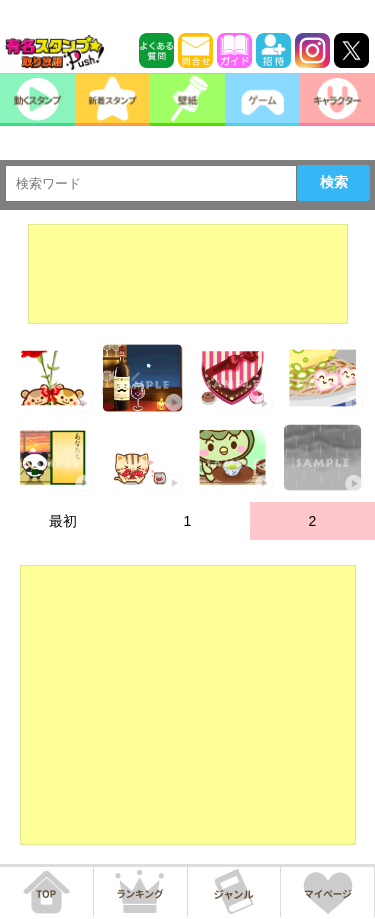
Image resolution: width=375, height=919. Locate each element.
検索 (334, 182)
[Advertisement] (188, 274)
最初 (63, 521)
